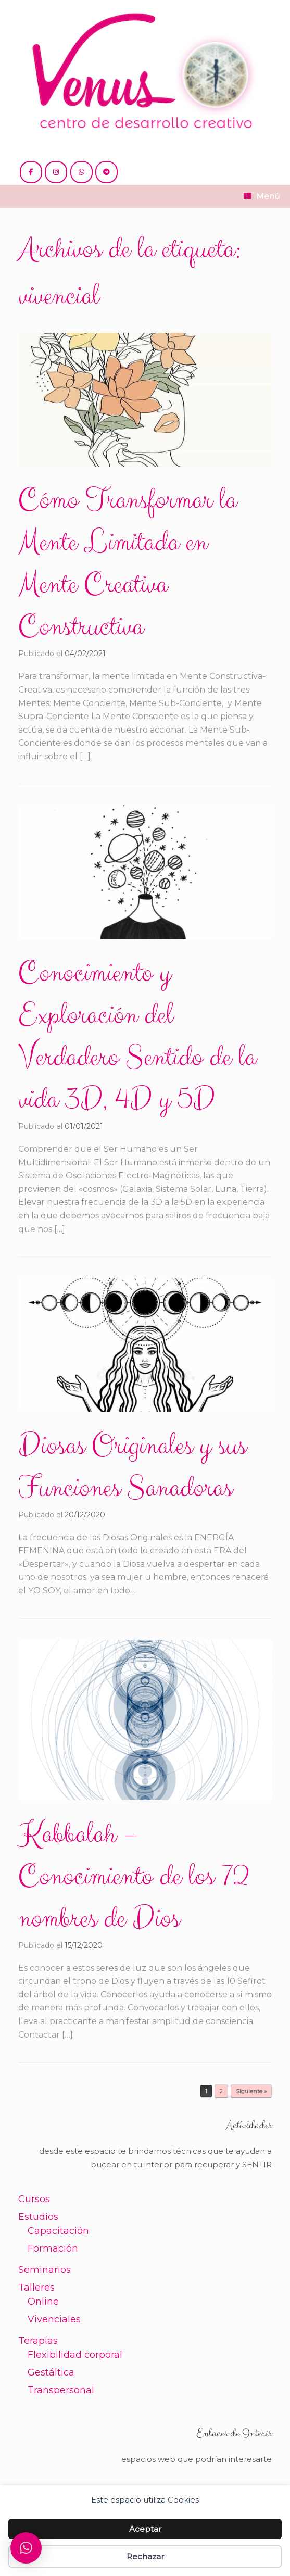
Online (43, 2301)
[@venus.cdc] (56, 172)
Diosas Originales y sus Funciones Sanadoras (132, 1467)
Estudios (38, 2216)
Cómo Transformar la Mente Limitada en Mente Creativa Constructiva (127, 564)
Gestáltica (51, 2372)
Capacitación (58, 2230)
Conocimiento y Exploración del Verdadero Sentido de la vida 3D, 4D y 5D (137, 1036)
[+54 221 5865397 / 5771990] (81, 172)
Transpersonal (61, 2390)
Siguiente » (251, 2091)
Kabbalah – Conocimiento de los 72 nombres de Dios (133, 1877)
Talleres (36, 2287)
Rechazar (145, 2556)
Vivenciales (54, 2319)
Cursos (34, 2199)
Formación (53, 2248)
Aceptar (145, 2529)
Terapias (38, 2340)
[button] (26, 2548)
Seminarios (44, 2270)
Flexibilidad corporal (75, 2354)
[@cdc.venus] (31, 172)
